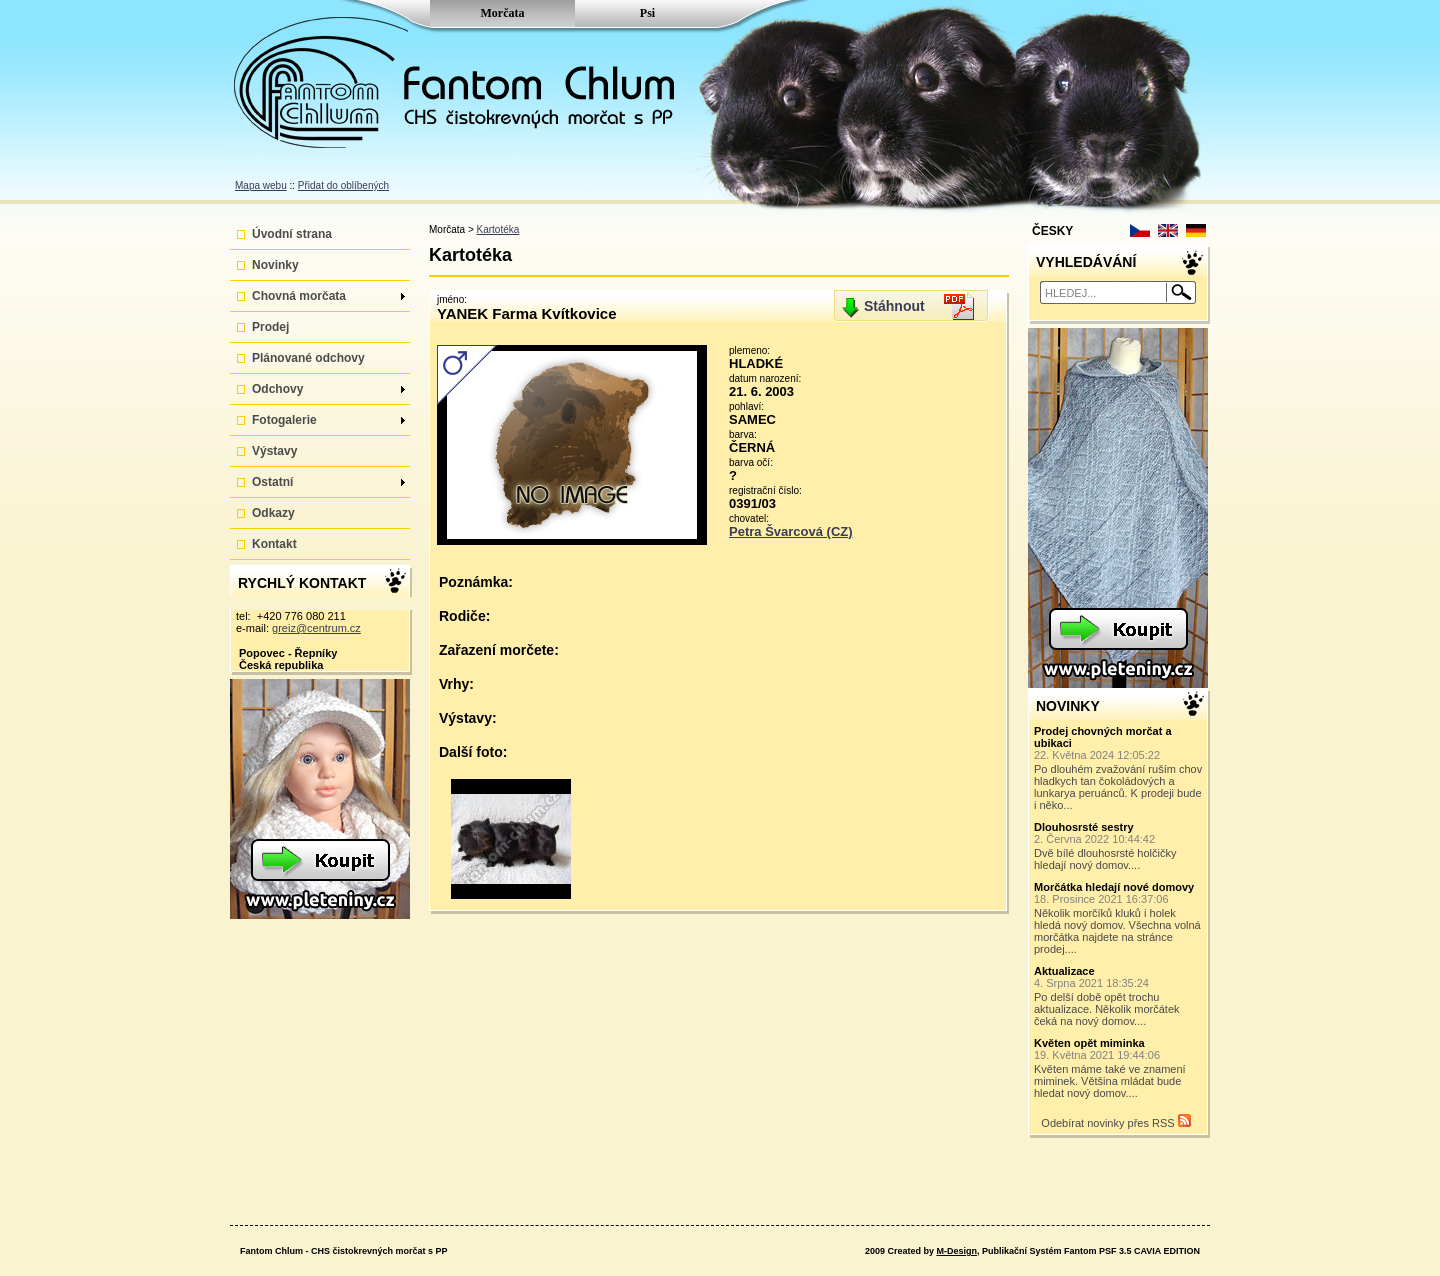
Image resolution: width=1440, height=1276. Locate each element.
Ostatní (328, 482)
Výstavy (274, 451)
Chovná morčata (328, 296)
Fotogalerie (328, 420)
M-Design (956, 1251)
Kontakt (274, 544)
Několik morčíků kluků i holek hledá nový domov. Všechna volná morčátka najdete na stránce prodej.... (1119, 918)
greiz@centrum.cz (316, 628)
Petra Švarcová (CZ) (791, 531)
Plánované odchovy (308, 358)
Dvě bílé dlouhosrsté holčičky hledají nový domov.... (1119, 846)
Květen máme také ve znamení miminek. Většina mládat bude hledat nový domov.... (1119, 1068)
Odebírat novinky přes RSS (1115, 1121)
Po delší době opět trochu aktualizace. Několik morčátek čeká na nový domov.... (1119, 996)
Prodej (270, 327)
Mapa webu (261, 185)
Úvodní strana (292, 234)
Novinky (275, 265)
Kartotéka (498, 229)
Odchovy (328, 389)
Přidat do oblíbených (343, 185)
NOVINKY (1068, 706)
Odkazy (273, 513)
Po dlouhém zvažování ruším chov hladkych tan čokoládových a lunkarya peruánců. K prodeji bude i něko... (1119, 768)
